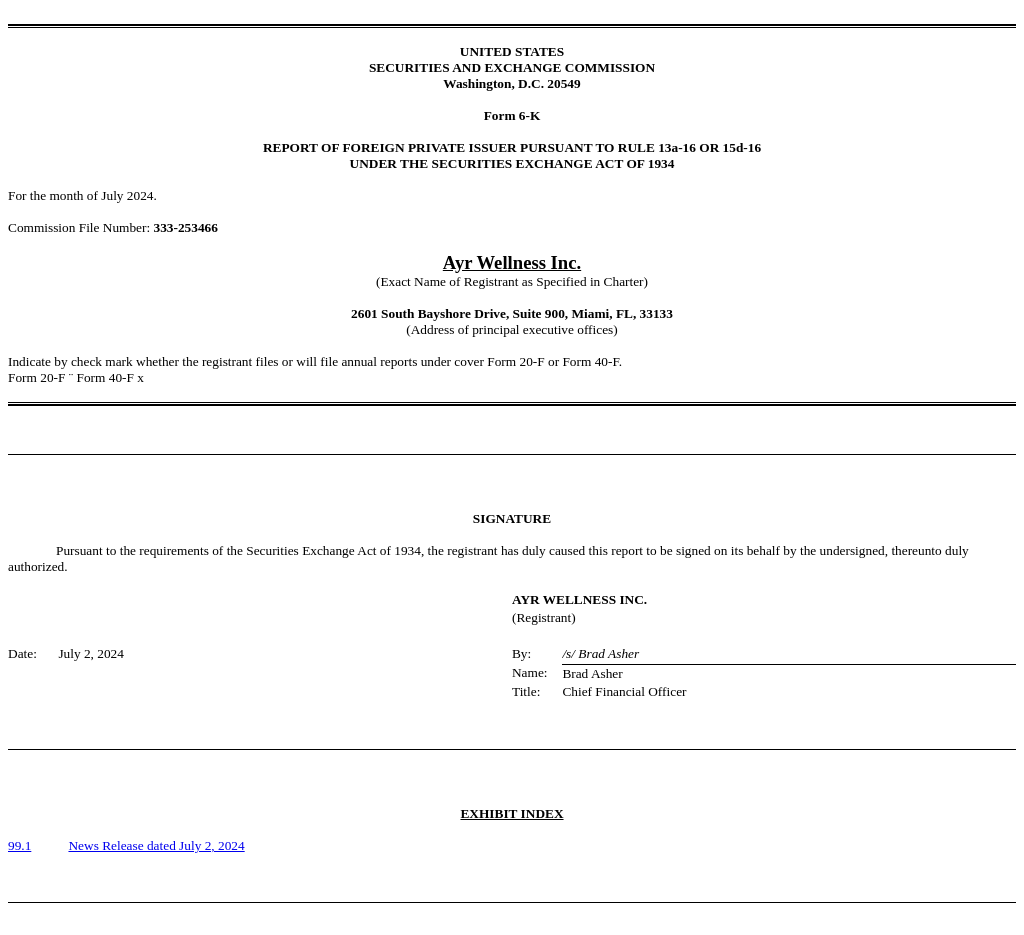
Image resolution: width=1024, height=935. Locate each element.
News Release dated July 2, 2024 (156, 845)
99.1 (19, 845)
